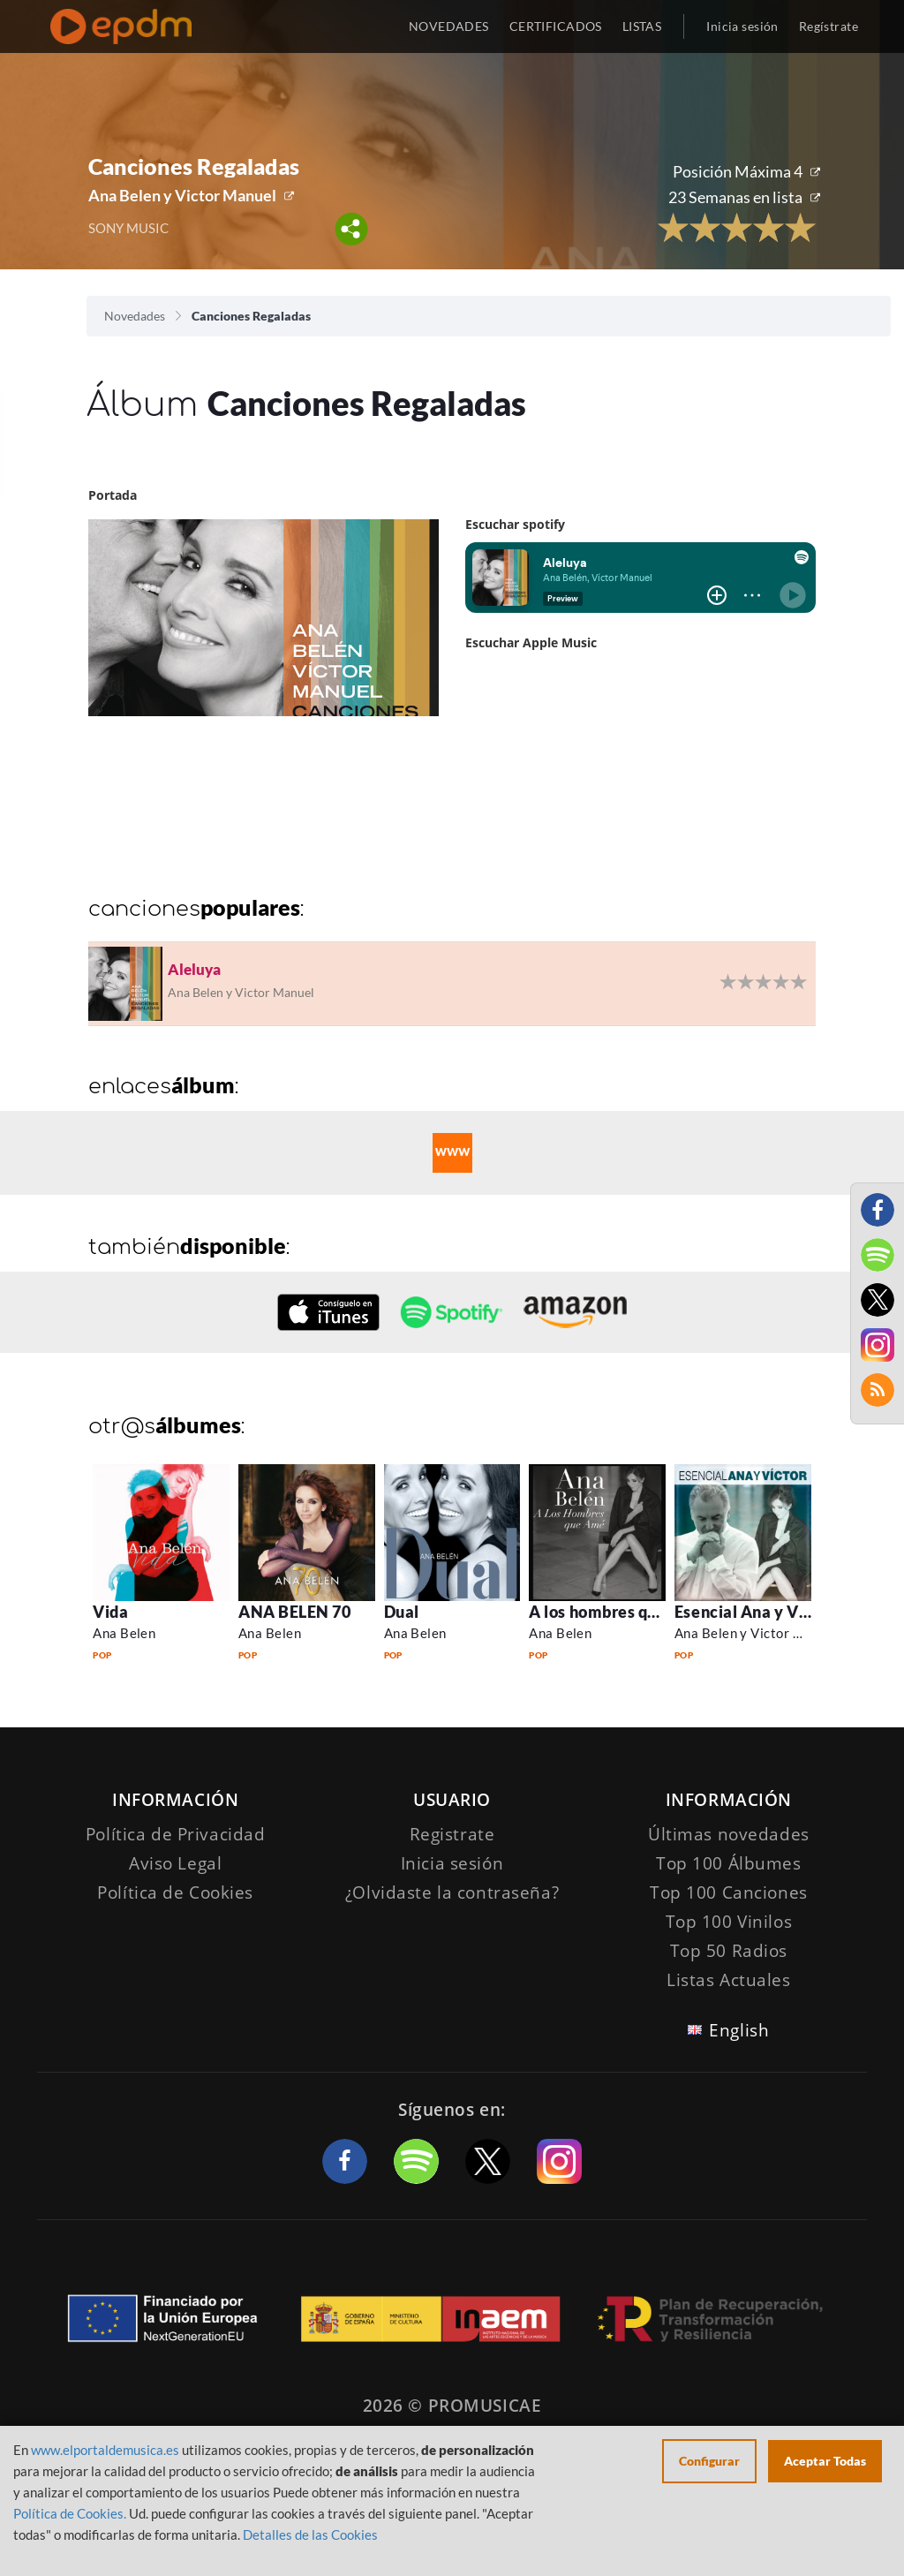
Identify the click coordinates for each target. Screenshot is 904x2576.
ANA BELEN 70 (294, 1611)
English (739, 2030)
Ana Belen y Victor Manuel (182, 195)
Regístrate (828, 26)
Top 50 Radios (728, 1950)
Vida (110, 1611)
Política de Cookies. (69, 2513)
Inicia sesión (742, 26)
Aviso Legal (175, 1863)
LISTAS (642, 26)
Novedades (134, 315)
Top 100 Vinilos (729, 1921)
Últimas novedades (729, 1834)
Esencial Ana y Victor (754, 1611)
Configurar (709, 2460)
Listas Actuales (729, 1979)
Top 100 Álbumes (729, 1863)
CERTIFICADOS (555, 26)
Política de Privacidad (176, 1834)
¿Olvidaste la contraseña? (452, 1892)
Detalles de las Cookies (310, 2534)
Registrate (452, 1834)
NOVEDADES (449, 26)
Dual (401, 1611)
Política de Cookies (175, 1892)
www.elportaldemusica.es (105, 2450)
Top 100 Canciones (729, 1892)
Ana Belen (124, 1633)
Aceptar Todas (825, 2460)
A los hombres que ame (615, 1611)
